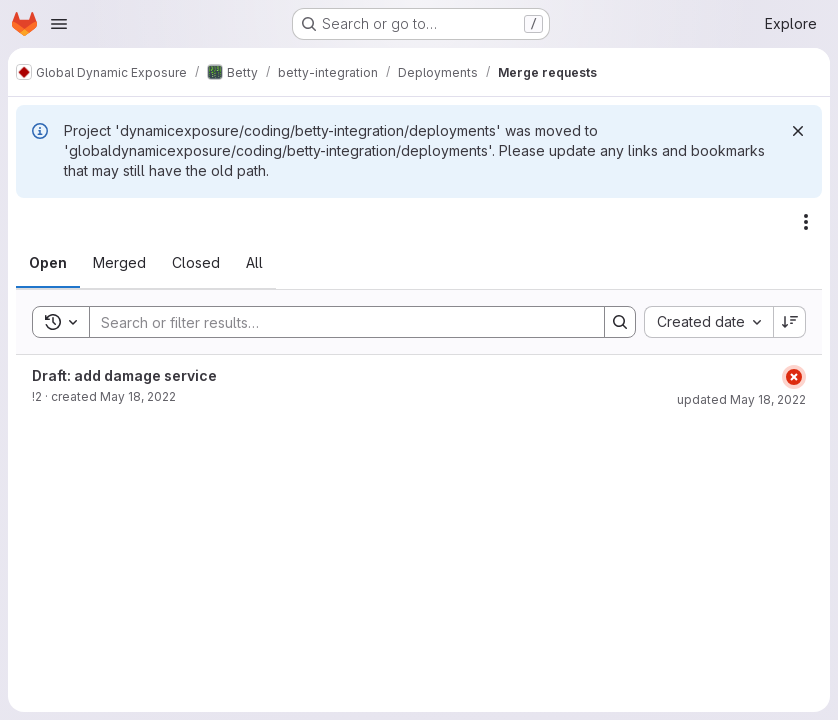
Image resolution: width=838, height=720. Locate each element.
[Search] (337, 322)
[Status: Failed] (794, 377)
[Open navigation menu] (59, 24)
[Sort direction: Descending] (790, 322)
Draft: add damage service (124, 375)
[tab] (48, 263)
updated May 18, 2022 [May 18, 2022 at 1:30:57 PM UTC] (741, 399)
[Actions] (806, 222)
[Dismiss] (798, 131)
